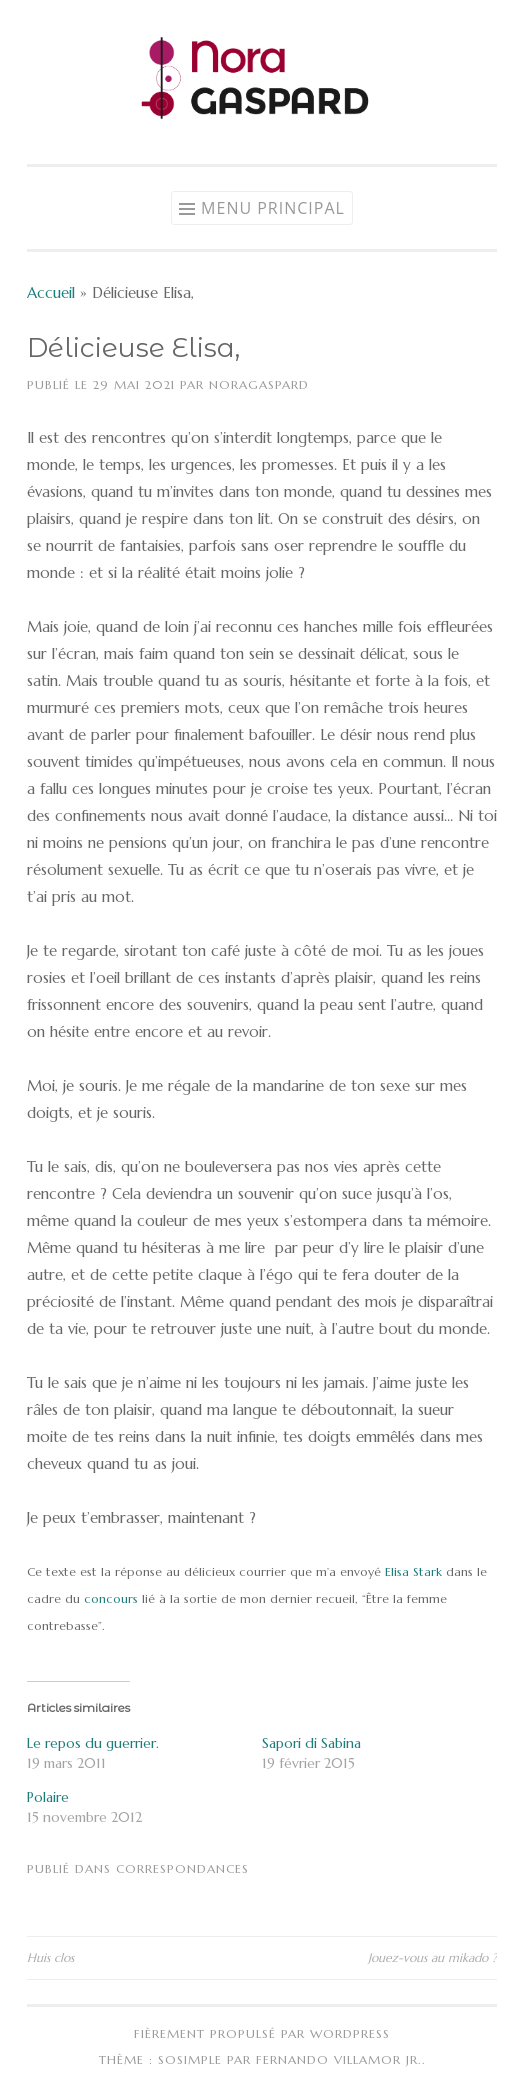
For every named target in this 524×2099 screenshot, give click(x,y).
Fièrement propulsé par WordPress (262, 2033)
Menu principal (273, 208)
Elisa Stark (415, 1571)
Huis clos (50, 1957)
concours (111, 1598)
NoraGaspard (259, 384)
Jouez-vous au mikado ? (432, 1957)
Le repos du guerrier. (93, 1743)
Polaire (48, 1797)
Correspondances (182, 1868)
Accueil (51, 292)
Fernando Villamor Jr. (339, 2059)
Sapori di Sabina (311, 1743)
